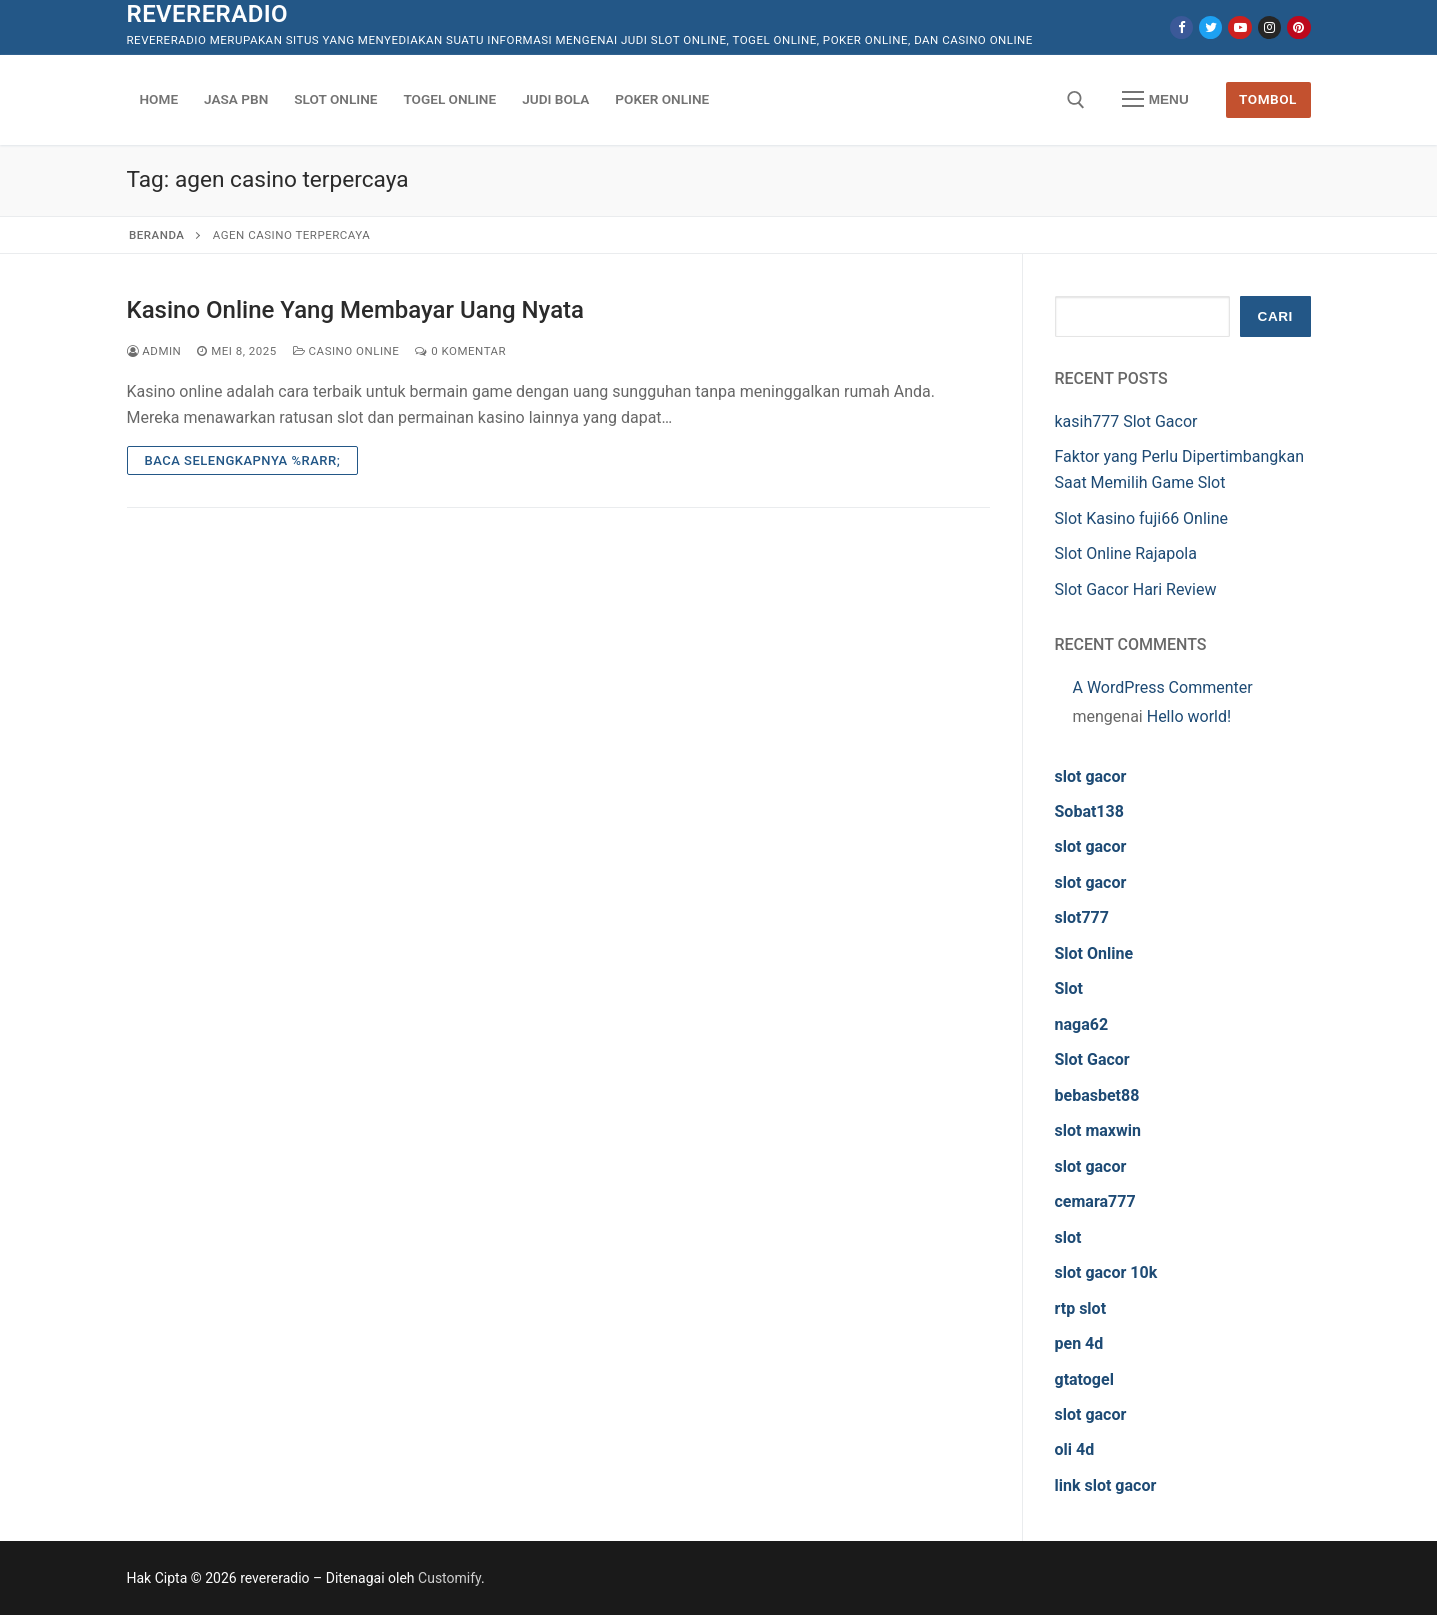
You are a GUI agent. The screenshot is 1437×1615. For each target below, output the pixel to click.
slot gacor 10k (1106, 1272)
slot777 (1082, 917)
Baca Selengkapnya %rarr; (243, 460)
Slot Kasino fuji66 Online (1142, 518)
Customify (449, 1578)
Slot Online (1094, 953)
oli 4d (1075, 1449)
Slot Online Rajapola (1126, 553)
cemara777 (1095, 1201)
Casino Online (346, 351)
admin (154, 351)
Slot (1069, 988)
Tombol (1268, 99)
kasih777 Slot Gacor (1126, 421)
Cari (1275, 316)
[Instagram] (1269, 27)
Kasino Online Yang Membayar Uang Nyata (356, 310)
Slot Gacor (1092, 1059)
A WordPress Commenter (1163, 687)
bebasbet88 (1097, 1095)
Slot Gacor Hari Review (1136, 589)
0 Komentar (460, 351)
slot (1068, 1237)
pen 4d (1079, 1343)
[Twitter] (1210, 27)
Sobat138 (1089, 811)
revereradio (207, 14)
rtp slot (1081, 1308)
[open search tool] (1076, 100)
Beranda (156, 235)
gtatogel (1084, 1379)
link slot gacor (1106, 1485)
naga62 (1082, 1024)
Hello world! (1189, 716)
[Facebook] (1181, 27)
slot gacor (1091, 776)
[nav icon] (1155, 100)
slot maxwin (1098, 1130)
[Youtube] (1239, 27)
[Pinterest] (1298, 27)
